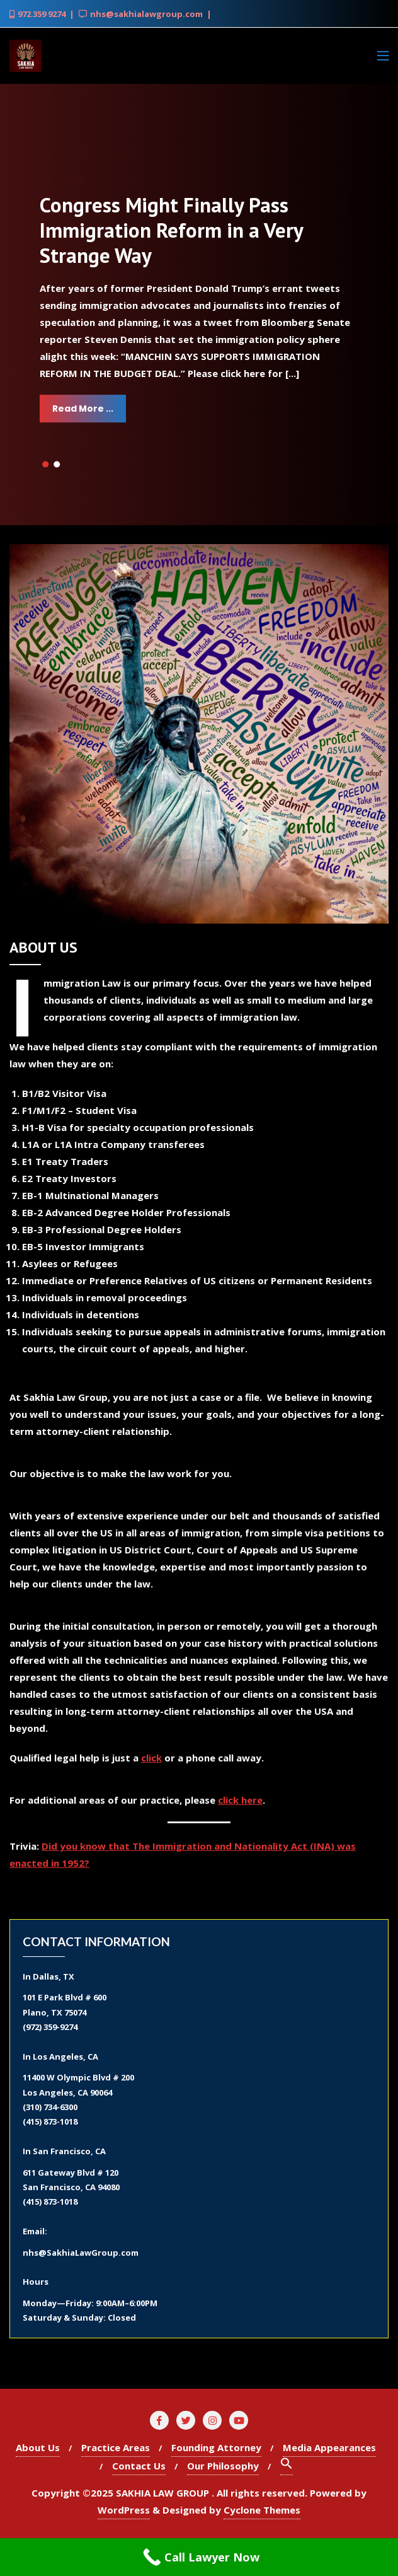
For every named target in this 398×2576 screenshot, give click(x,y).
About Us (38, 2447)
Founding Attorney (216, 2447)
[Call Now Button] (199, 2557)
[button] (45, 464)
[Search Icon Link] (286, 2466)
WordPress (124, 2509)
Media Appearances (329, 2447)
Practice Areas (115, 2447)
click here (240, 1800)
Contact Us (139, 2465)
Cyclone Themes (262, 2509)
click (151, 1757)
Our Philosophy (223, 2465)
